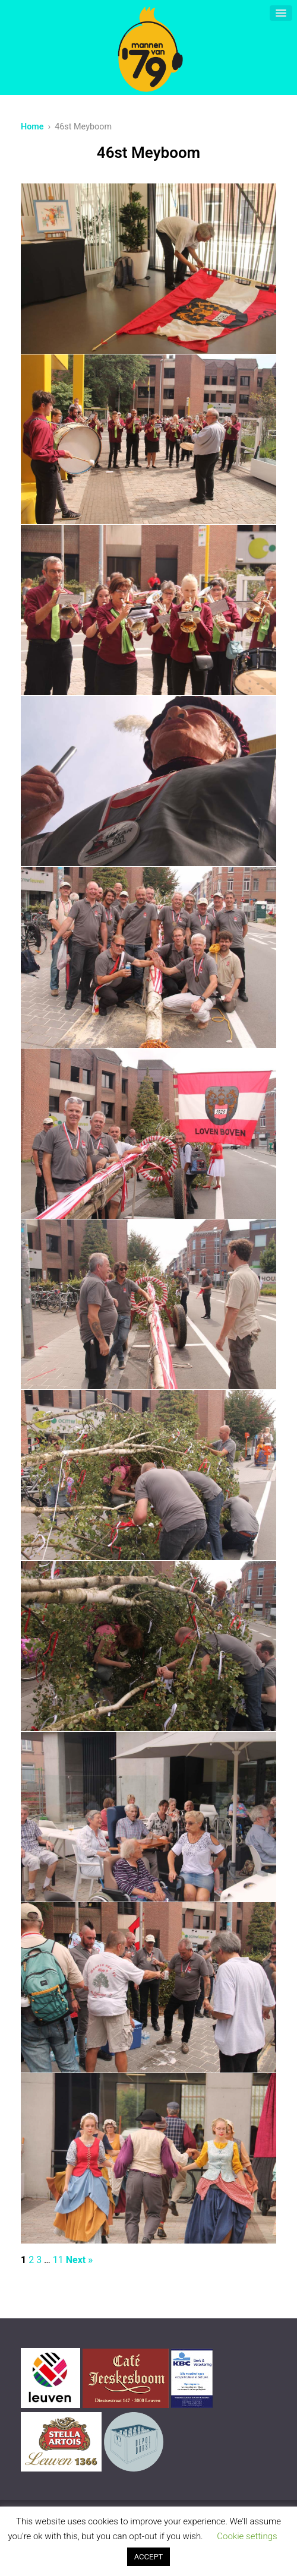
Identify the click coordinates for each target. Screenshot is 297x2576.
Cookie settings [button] (247, 2536)
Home (32, 127)
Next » (79, 2260)
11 (58, 2260)
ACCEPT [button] (148, 2556)
